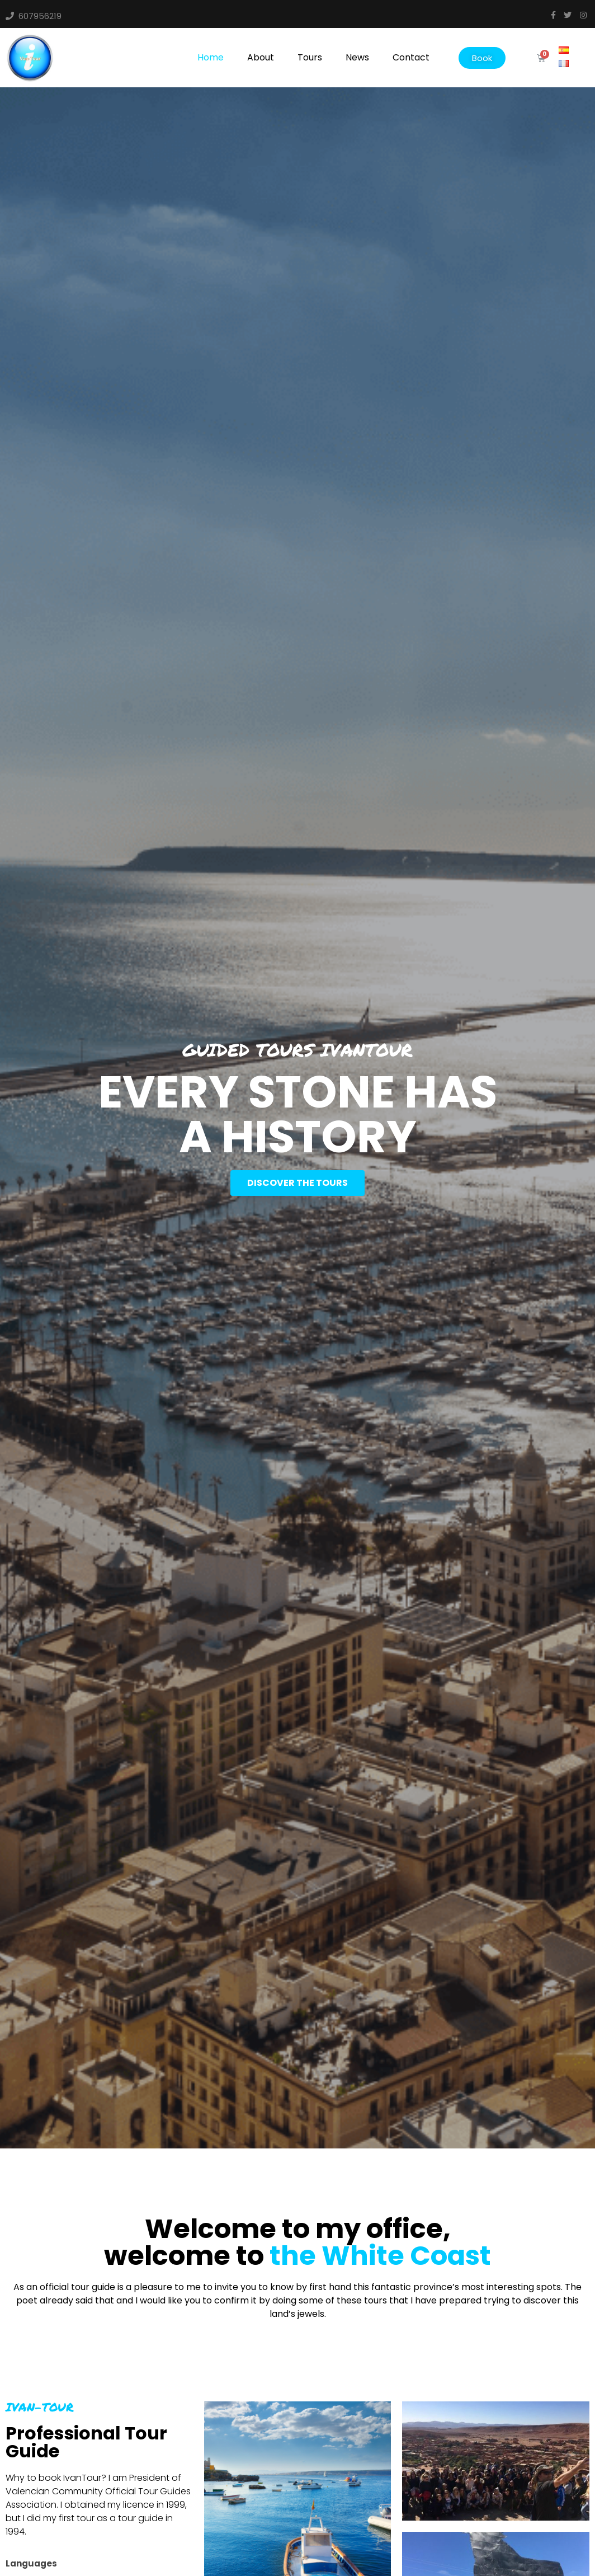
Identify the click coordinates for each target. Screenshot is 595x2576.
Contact (411, 57)
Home (210, 57)
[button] (482, 58)
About (260, 57)
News (357, 57)
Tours (310, 57)
